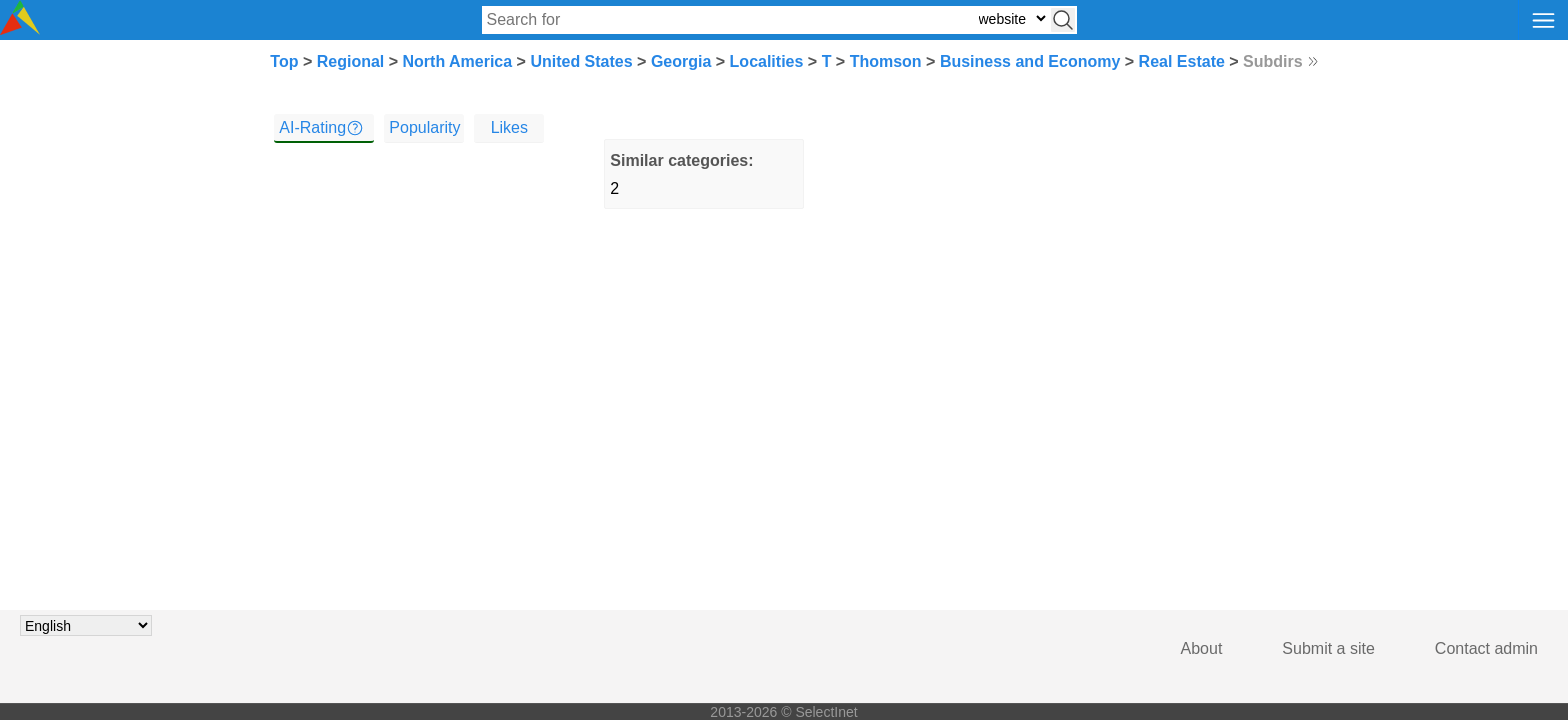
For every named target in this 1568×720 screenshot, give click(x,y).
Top (284, 61)
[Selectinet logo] (20, 29)
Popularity (424, 127)
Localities (767, 61)
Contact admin (1486, 648)
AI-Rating (312, 127)
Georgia (681, 61)
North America (458, 61)
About (1202, 648)
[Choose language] (86, 625)
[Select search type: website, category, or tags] (1012, 18)
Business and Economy (1030, 61)
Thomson (886, 61)
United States (581, 61)
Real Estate (1182, 61)
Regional (351, 61)
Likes (509, 127)
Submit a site (1328, 648)
